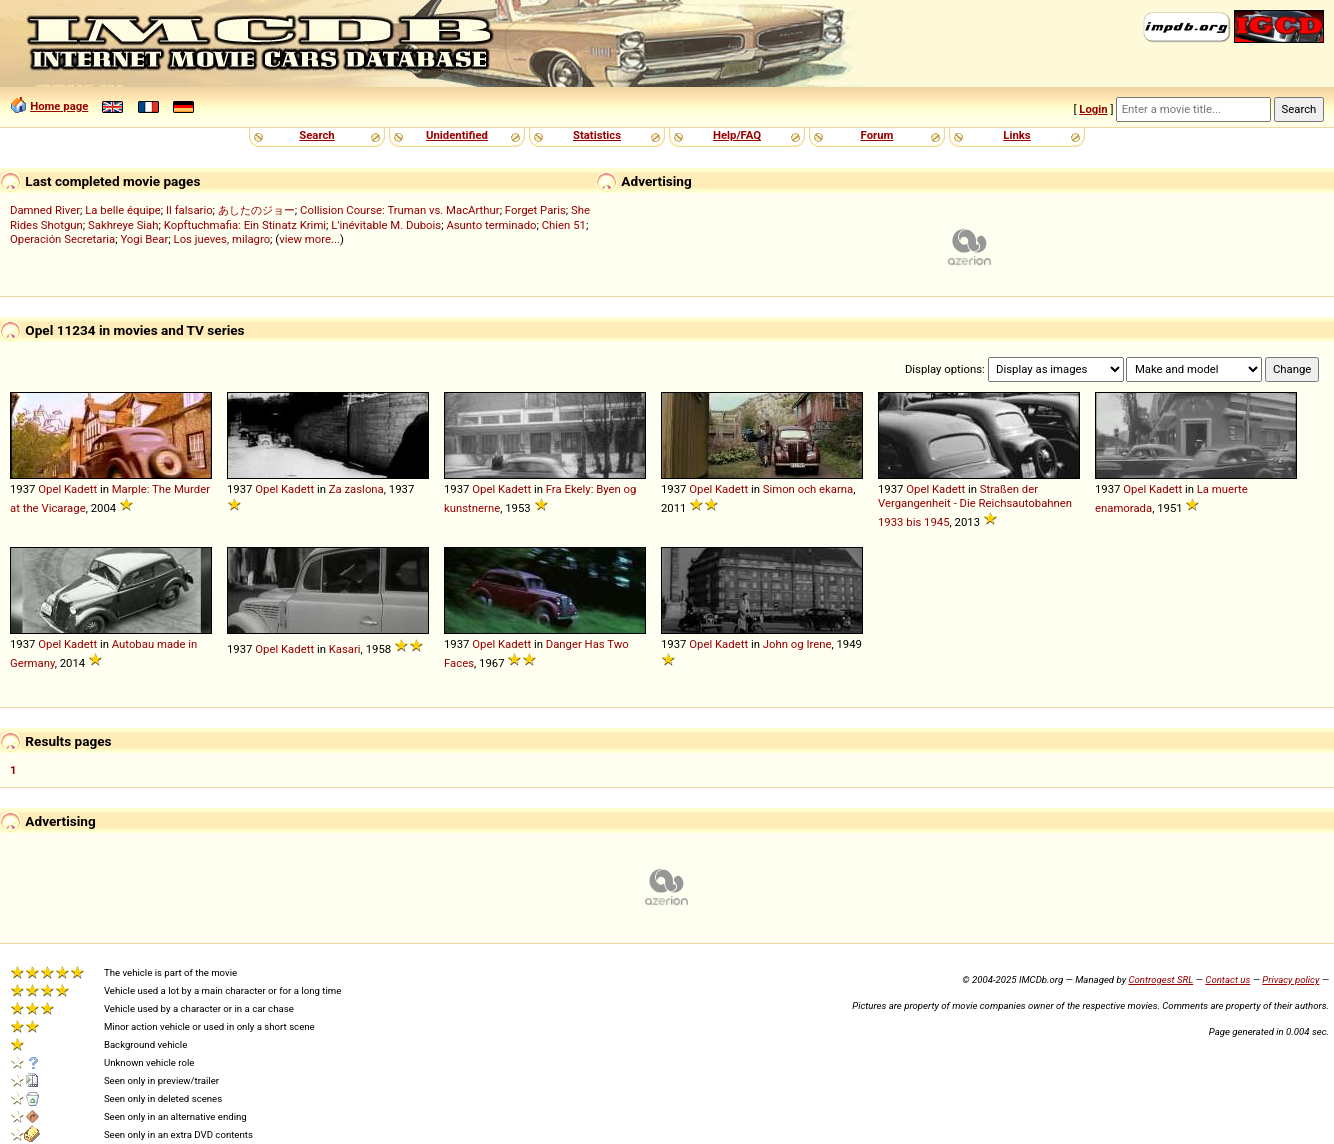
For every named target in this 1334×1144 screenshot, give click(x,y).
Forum (877, 135)
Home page (59, 106)
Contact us (1227, 979)
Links (1016, 135)
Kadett (80, 489)
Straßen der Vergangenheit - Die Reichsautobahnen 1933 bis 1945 (975, 505)
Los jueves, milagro (222, 239)
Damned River (45, 210)
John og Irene (797, 644)
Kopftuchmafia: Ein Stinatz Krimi (245, 225)
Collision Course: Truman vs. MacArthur (400, 210)
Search (316, 135)
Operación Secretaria (62, 239)
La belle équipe (123, 210)
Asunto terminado (491, 225)
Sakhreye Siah (123, 225)
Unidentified (457, 135)
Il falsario (189, 210)
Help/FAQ (737, 135)
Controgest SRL (1160, 979)
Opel (49, 489)
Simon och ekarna (808, 489)
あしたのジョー (256, 210)
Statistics (597, 135)
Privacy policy (1290, 979)
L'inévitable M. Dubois (386, 225)
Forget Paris (535, 210)
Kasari (345, 649)
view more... (309, 239)
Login (1093, 109)
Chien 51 (564, 225)
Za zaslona (356, 489)
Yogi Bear (144, 239)
